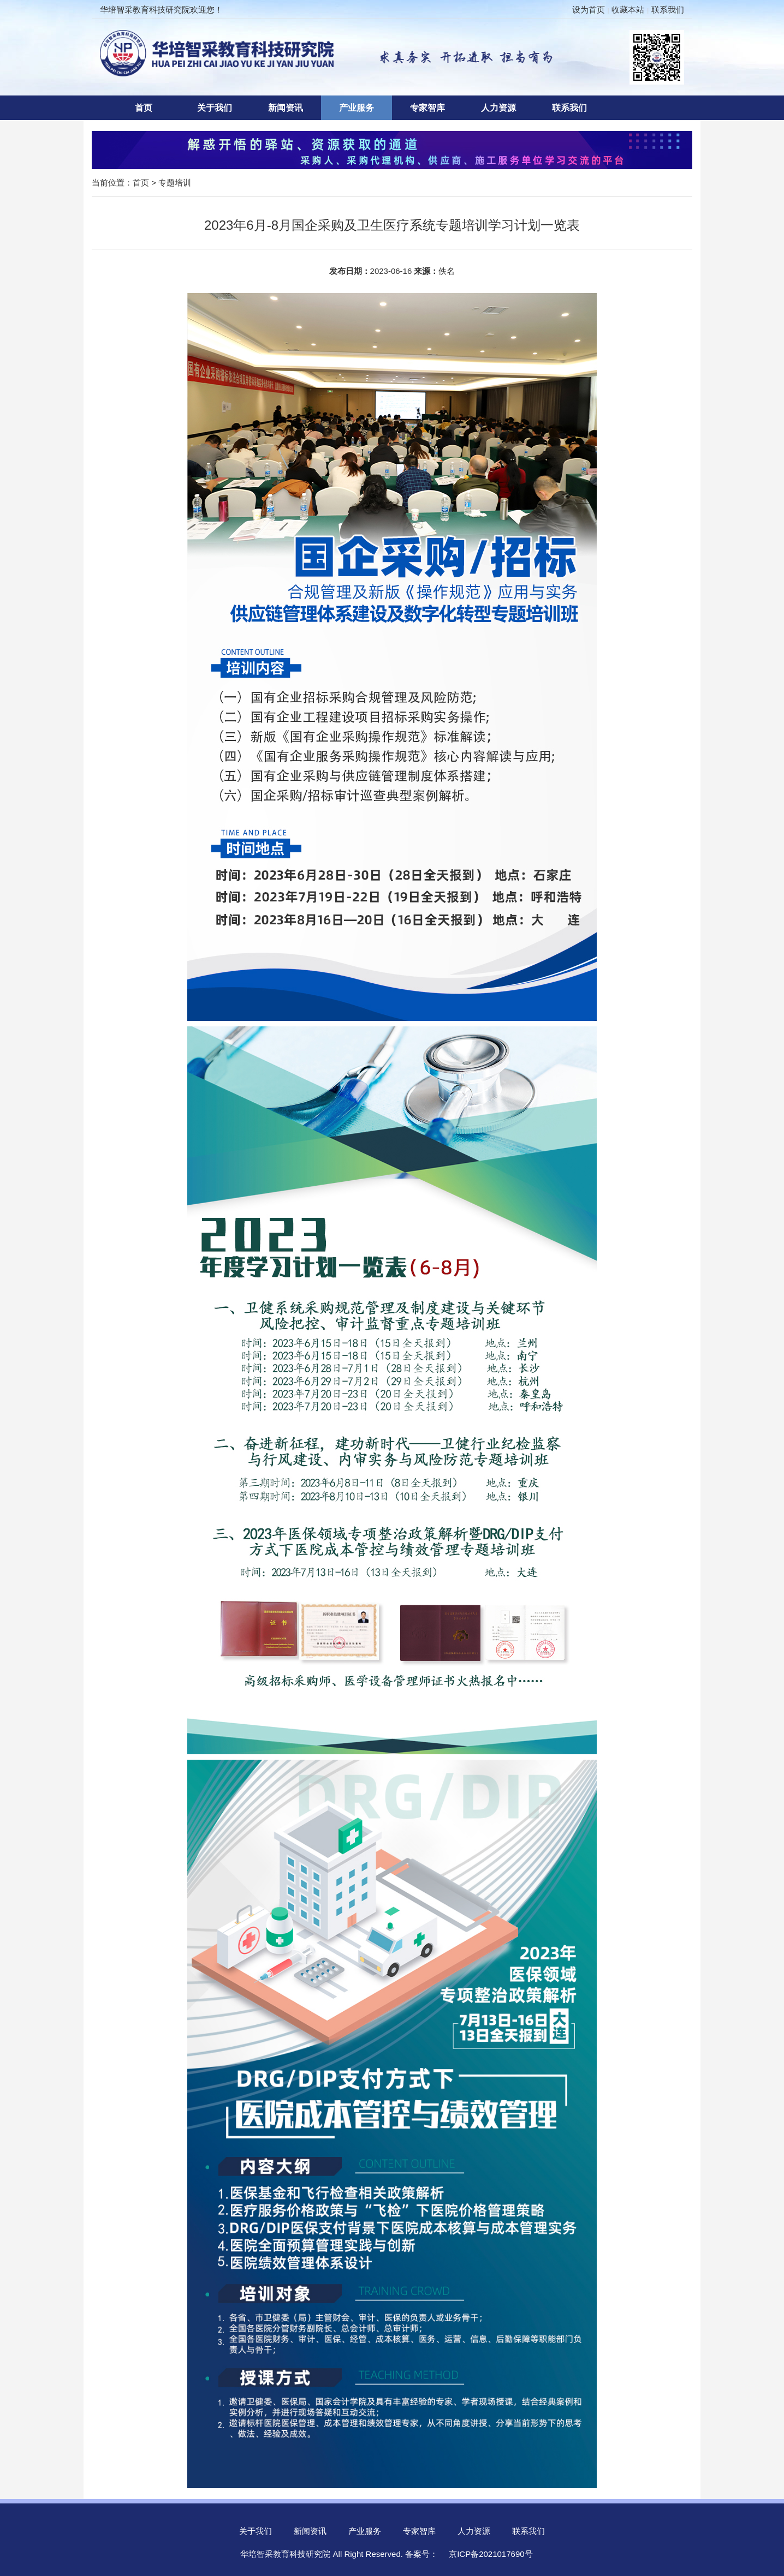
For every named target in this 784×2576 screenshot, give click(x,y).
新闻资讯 (285, 107)
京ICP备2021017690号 (490, 2554)
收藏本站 (627, 9)
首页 (143, 107)
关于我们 (214, 107)
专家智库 (427, 107)
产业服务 (356, 107)
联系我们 (667, 9)
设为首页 (588, 9)
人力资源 (498, 107)
